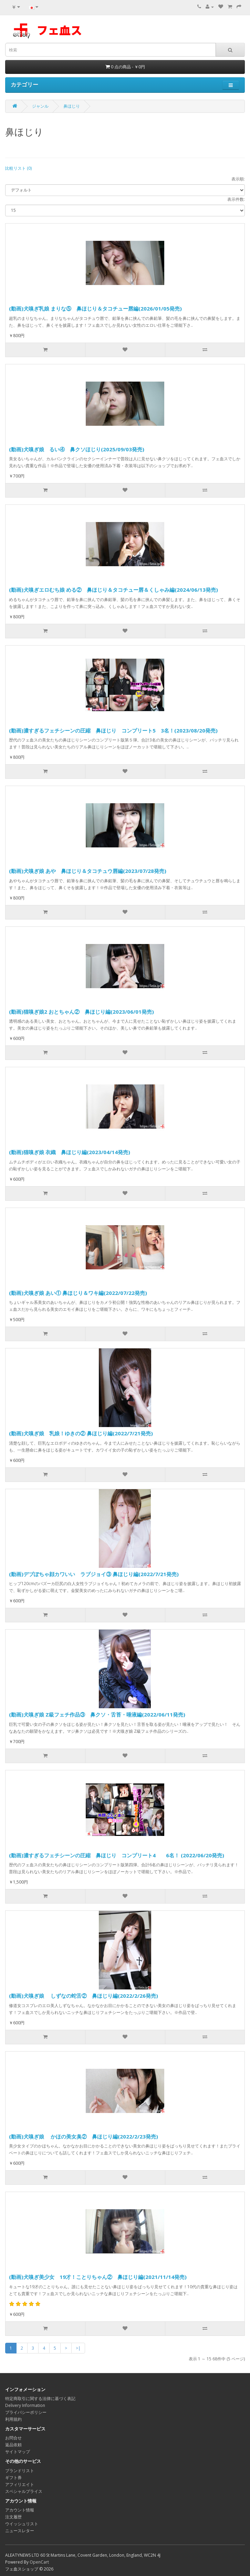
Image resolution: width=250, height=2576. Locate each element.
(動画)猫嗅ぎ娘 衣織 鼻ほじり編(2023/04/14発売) (69, 1152)
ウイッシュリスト (21, 2524)
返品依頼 (13, 2445)
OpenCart (39, 2562)
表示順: (238, 179)
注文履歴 (13, 2517)
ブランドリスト (19, 2471)
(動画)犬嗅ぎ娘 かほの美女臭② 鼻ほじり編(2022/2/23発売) (83, 2136)
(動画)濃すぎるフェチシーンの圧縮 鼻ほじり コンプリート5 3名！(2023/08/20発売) (113, 730)
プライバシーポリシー (25, 2412)
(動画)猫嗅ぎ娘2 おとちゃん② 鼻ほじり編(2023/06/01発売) (81, 1011)
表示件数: (236, 199)
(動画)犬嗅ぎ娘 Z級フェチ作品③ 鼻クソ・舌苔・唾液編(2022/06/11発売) (97, 1714)
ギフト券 (13, 2477)
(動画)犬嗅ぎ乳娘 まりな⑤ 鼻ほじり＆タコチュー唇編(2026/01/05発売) (95, 308)
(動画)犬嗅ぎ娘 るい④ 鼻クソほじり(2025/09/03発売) (76, 449)
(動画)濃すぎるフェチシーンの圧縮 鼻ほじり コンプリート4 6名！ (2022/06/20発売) (116, 1855)
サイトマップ (17, 2452)
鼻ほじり (71, 106)
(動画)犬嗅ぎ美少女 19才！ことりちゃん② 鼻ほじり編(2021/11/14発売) (98, 2276)
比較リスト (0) (18, 168)
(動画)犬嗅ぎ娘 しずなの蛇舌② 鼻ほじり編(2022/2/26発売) (83, 1995)
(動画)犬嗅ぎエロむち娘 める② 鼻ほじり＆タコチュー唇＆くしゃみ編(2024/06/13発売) (113, 589)
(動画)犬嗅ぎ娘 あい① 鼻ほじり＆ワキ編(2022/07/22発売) (78, 1292)
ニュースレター (19, 2531)
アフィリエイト (19, 2484)
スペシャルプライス (23, 2491)
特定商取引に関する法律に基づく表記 (40, 2398)
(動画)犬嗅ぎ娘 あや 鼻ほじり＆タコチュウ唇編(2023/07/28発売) (87, 870)
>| (78, 2348)
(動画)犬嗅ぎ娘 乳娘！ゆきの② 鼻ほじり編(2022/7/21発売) (81, 1433)
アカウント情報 (19, 2510)
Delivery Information (25, 2405)
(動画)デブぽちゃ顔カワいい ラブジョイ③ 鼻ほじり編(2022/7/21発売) (94, 1574)
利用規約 (13, 2419)
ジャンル (40, 106)
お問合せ (13, 2438)
